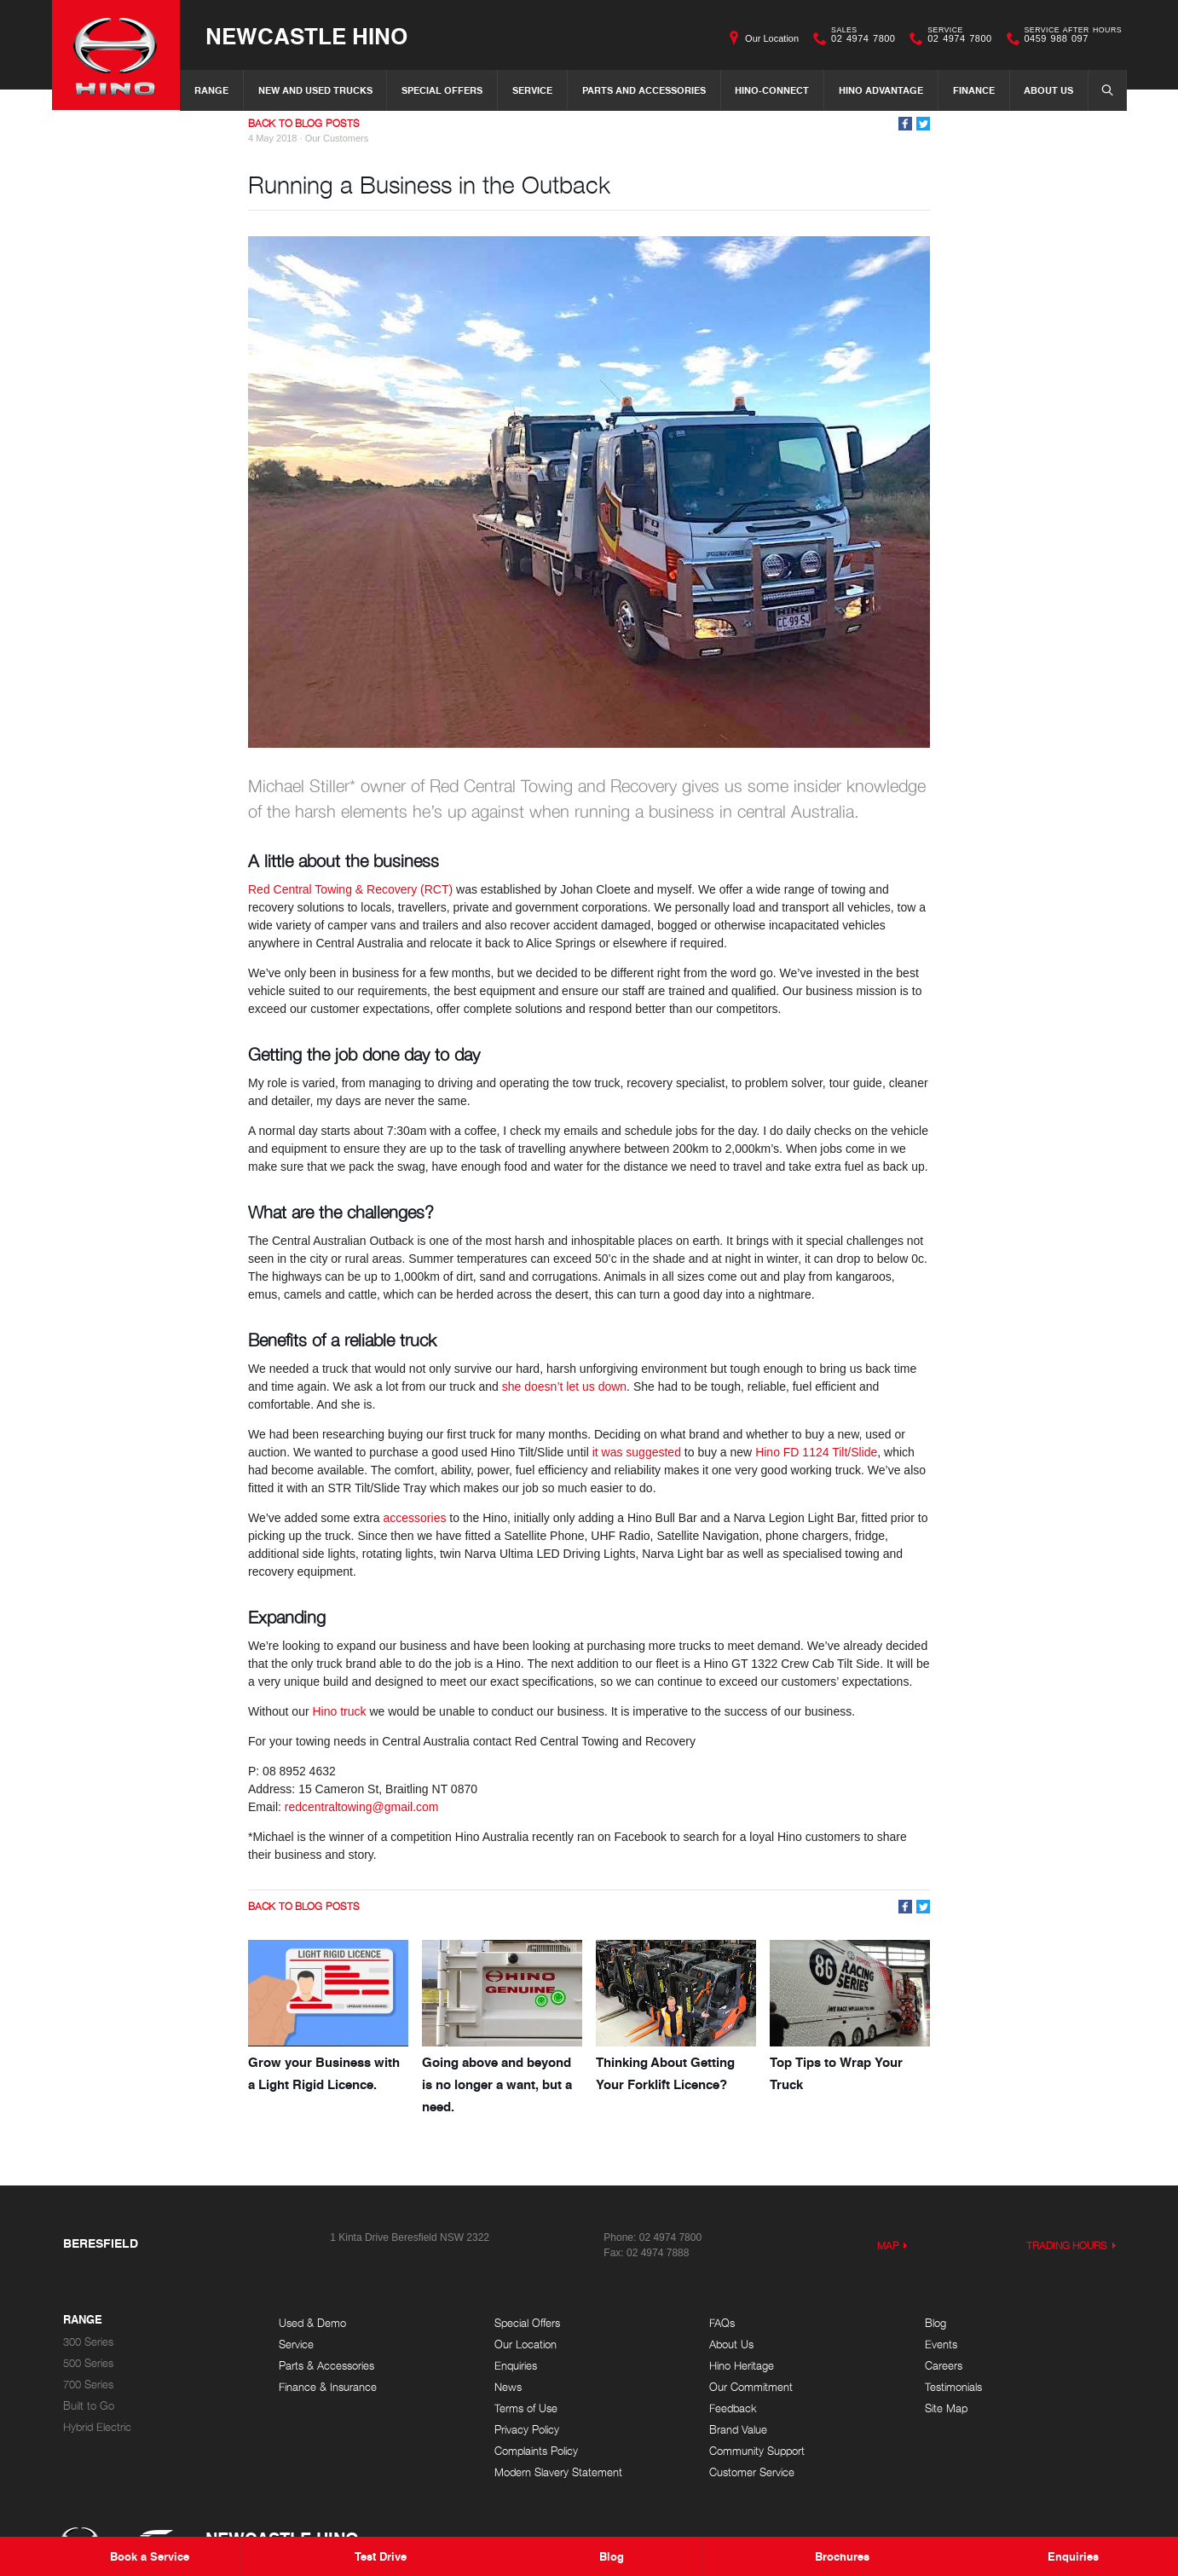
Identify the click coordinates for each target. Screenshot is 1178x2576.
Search (1102, 89)
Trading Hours (1067, 2245)
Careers (943, 2365)
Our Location (772, 38)
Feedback (733, 2408)
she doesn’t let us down (564, 1386)
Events (941, 2344)
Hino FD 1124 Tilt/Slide (816, 1452)
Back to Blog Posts (304, 123)
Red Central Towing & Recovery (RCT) (350, 889)
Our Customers (337, 138)
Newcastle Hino (306, 35)
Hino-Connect (772, 90)
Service (532, 90)
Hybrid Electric (97, 2427)
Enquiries (515, 2365)
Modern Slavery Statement (558, 2472)
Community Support (757, 2451)
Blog (935, 2323)
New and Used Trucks (315, 90)
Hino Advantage (881, 90)
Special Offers (441, 90)
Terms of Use (525, 2408)
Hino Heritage (741, 2365)
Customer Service (751, 2472)
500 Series (88, 2363)
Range (211, 90)
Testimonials (953, 2387)
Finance (974, 90)
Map (888, 2245)
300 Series (88, 2342)
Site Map (946, 2408)
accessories (415, 1518)
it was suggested (636, 1452)
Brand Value (738, 2429)
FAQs (722, 2323)
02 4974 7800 (859, 38)
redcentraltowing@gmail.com (362, 1807)
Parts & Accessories (326, 2365)
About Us (1048, 90)
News (508, 2387)
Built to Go (88, 2405)
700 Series (88, 2384)
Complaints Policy (536, 2451)
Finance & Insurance (328, 2387)
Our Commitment (751, 2387)
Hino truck (339, 1711)
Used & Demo (312, 2323)
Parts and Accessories (644, 90)
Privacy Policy (526, 2429)
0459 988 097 (1069, 38)
